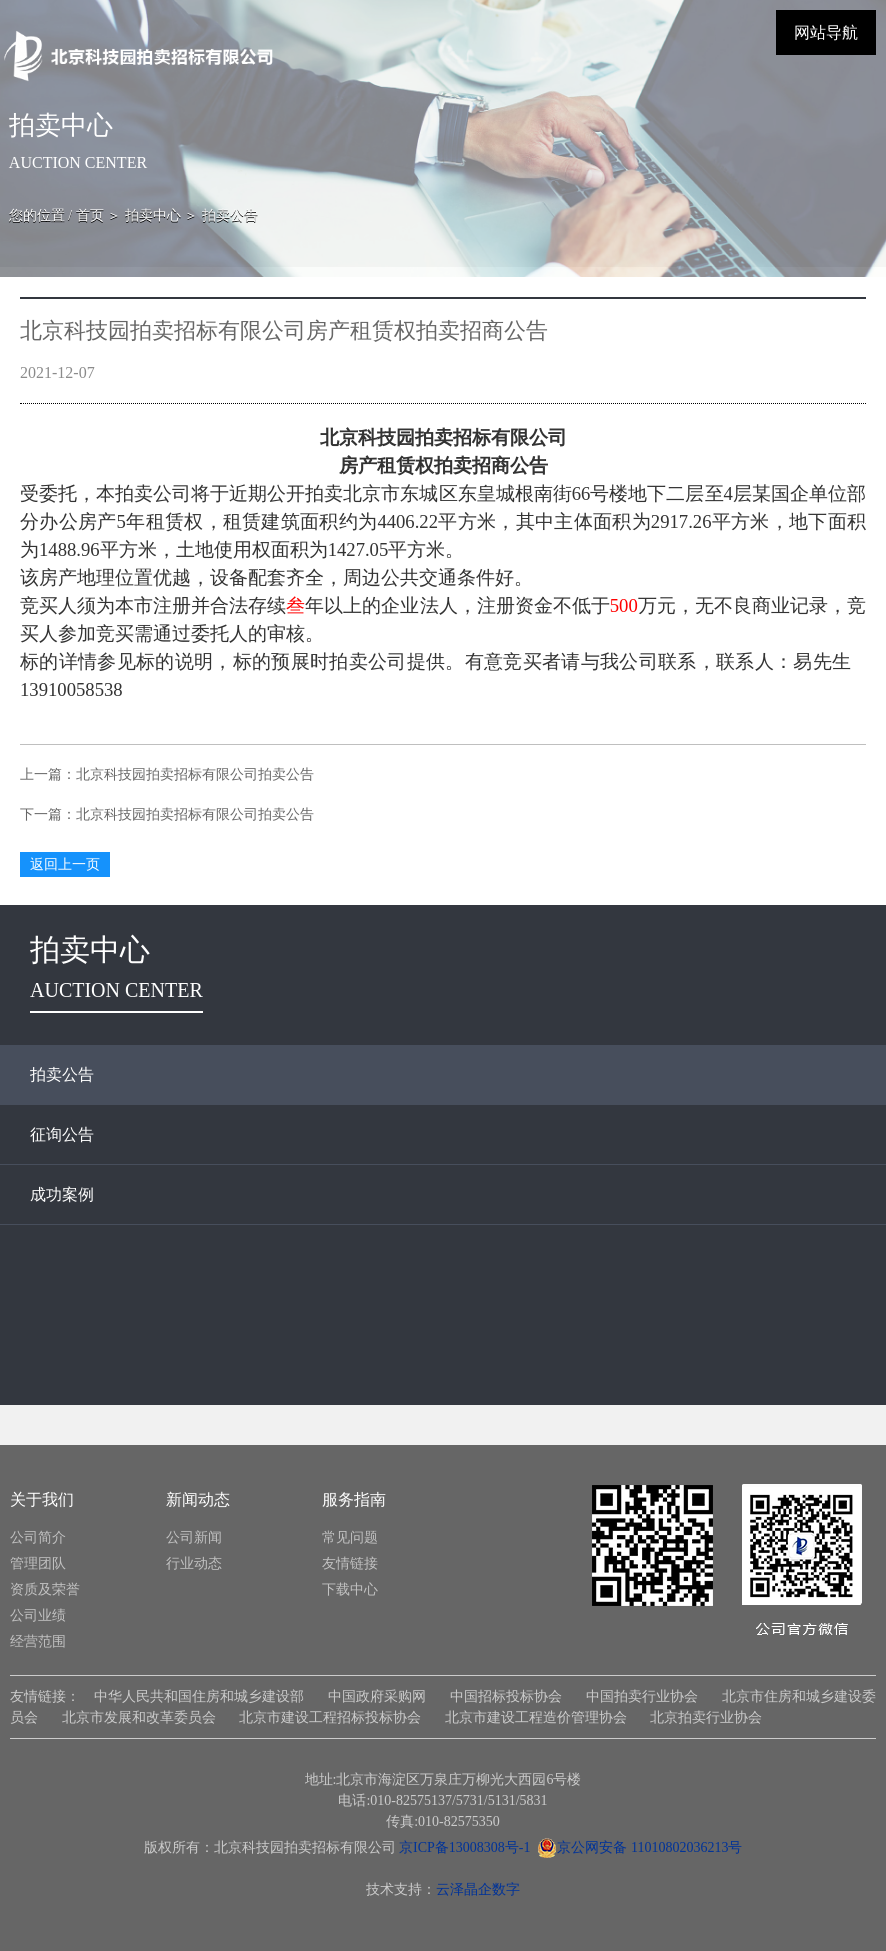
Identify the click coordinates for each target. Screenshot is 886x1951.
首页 (90, 215)
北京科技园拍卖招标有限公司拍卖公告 (195, 774)
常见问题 (350, 1537)
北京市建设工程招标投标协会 (330, 1717)
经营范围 (38, 1641)
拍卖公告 (62, 1074)
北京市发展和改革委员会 (139, 1717)
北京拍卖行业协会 (706, 1717)
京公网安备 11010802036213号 (639, 1848)
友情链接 (350, 1563)
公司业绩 (38, 1615)
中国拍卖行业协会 (642, 1696)
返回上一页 (65, 864)
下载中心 (350, 1589)
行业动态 (194, 1563)
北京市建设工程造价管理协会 (536, 1717)
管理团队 (38, 1563)
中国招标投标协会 (506, 1696)
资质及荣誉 (45, 1589)
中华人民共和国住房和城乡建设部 (199, 1696)
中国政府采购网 (377, 1696)
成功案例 (62, 1194)
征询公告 (62, 1134)
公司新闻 (194, 1537)
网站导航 (826, 32)
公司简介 (38, 1537)
